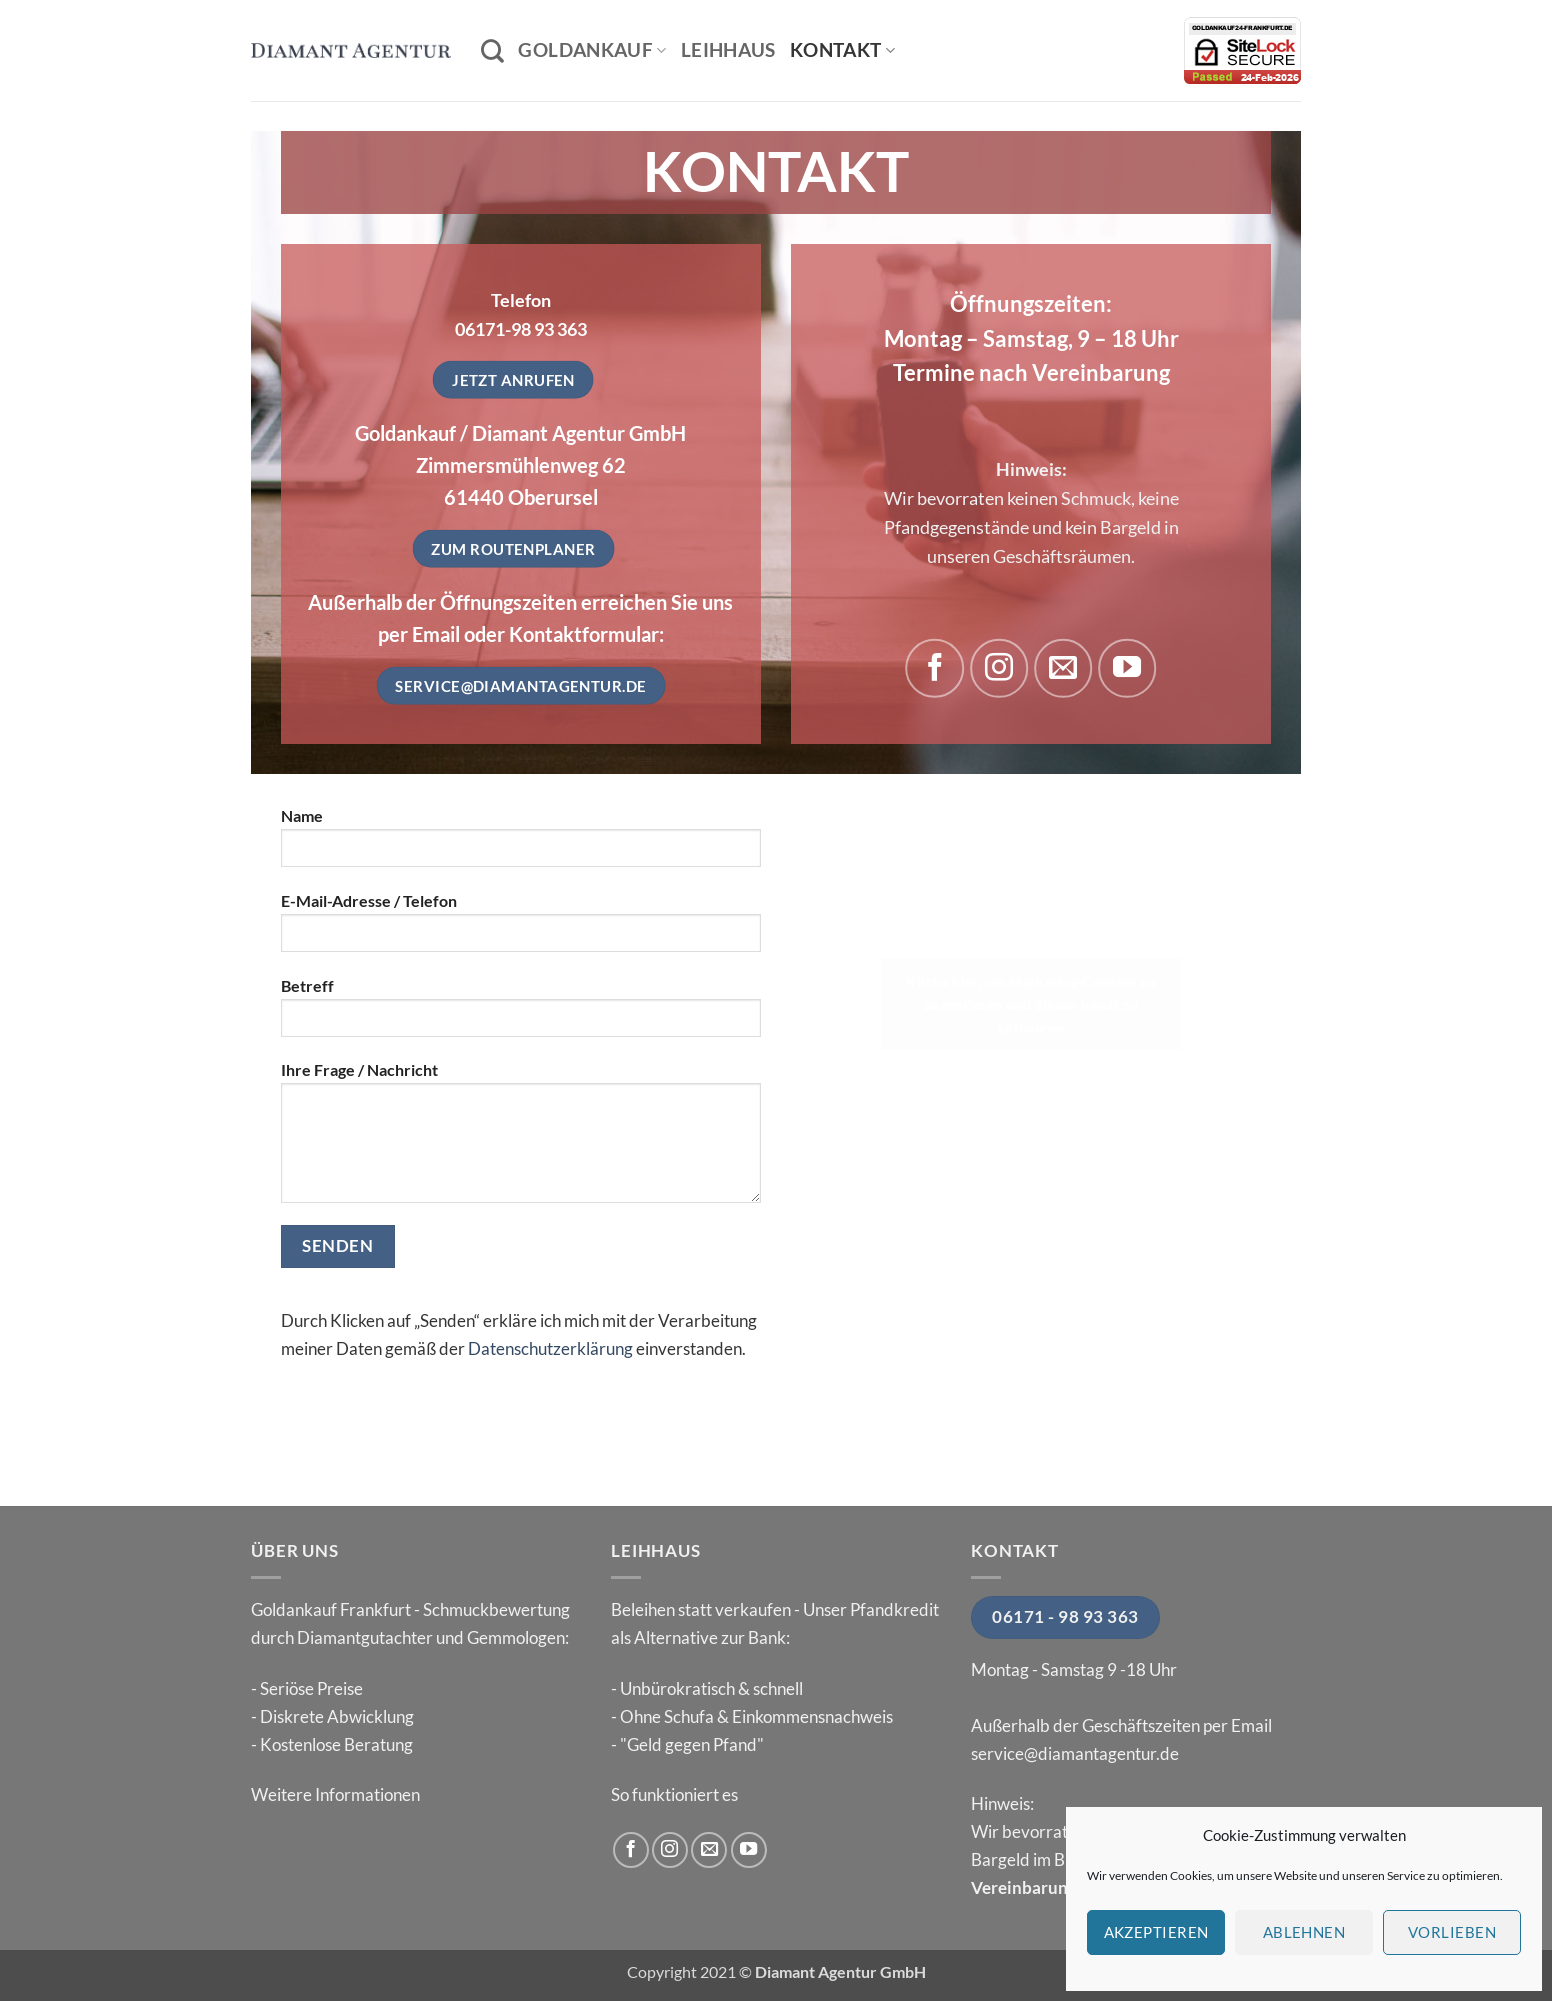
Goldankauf (592, 49)
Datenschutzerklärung (550, 1348)
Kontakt (842, 49)
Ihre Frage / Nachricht (521, 1139)
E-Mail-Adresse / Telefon (521, 930)
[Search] (492, 51)
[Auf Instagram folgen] (999, 668)
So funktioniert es (674, 1794)
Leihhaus (728, 49)
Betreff (521, 1015)
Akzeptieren (1156, 1932)
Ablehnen (1304, 1932)
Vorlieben (1452, 1932)
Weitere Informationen (335, 1794)
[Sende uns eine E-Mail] (1063, 668)
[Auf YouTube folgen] (1127, 668)
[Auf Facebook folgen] (935, 668)
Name (521, 845)
